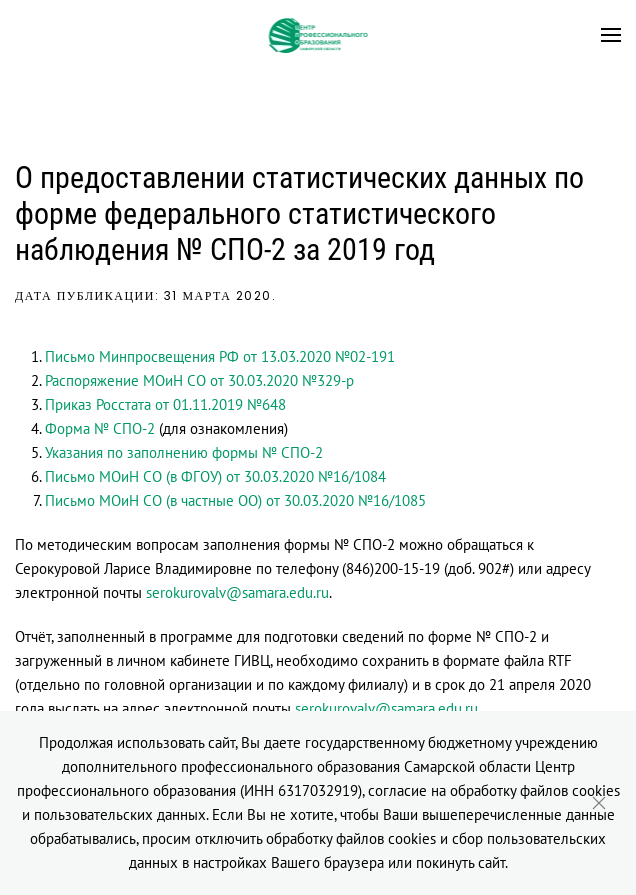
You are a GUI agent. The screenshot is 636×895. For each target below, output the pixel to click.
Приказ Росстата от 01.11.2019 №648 (165, 404)
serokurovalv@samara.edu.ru (237, 592)
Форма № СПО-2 (100, 428)
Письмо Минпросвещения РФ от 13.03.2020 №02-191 (220, 356)
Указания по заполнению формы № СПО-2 (184, 452)
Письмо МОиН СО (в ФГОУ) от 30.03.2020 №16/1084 (215, 476)
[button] (611, 35)
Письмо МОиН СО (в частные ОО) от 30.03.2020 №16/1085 (235, 500)
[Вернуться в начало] (318, 35)
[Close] (599, 803)
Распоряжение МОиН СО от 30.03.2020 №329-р (199, 380)
